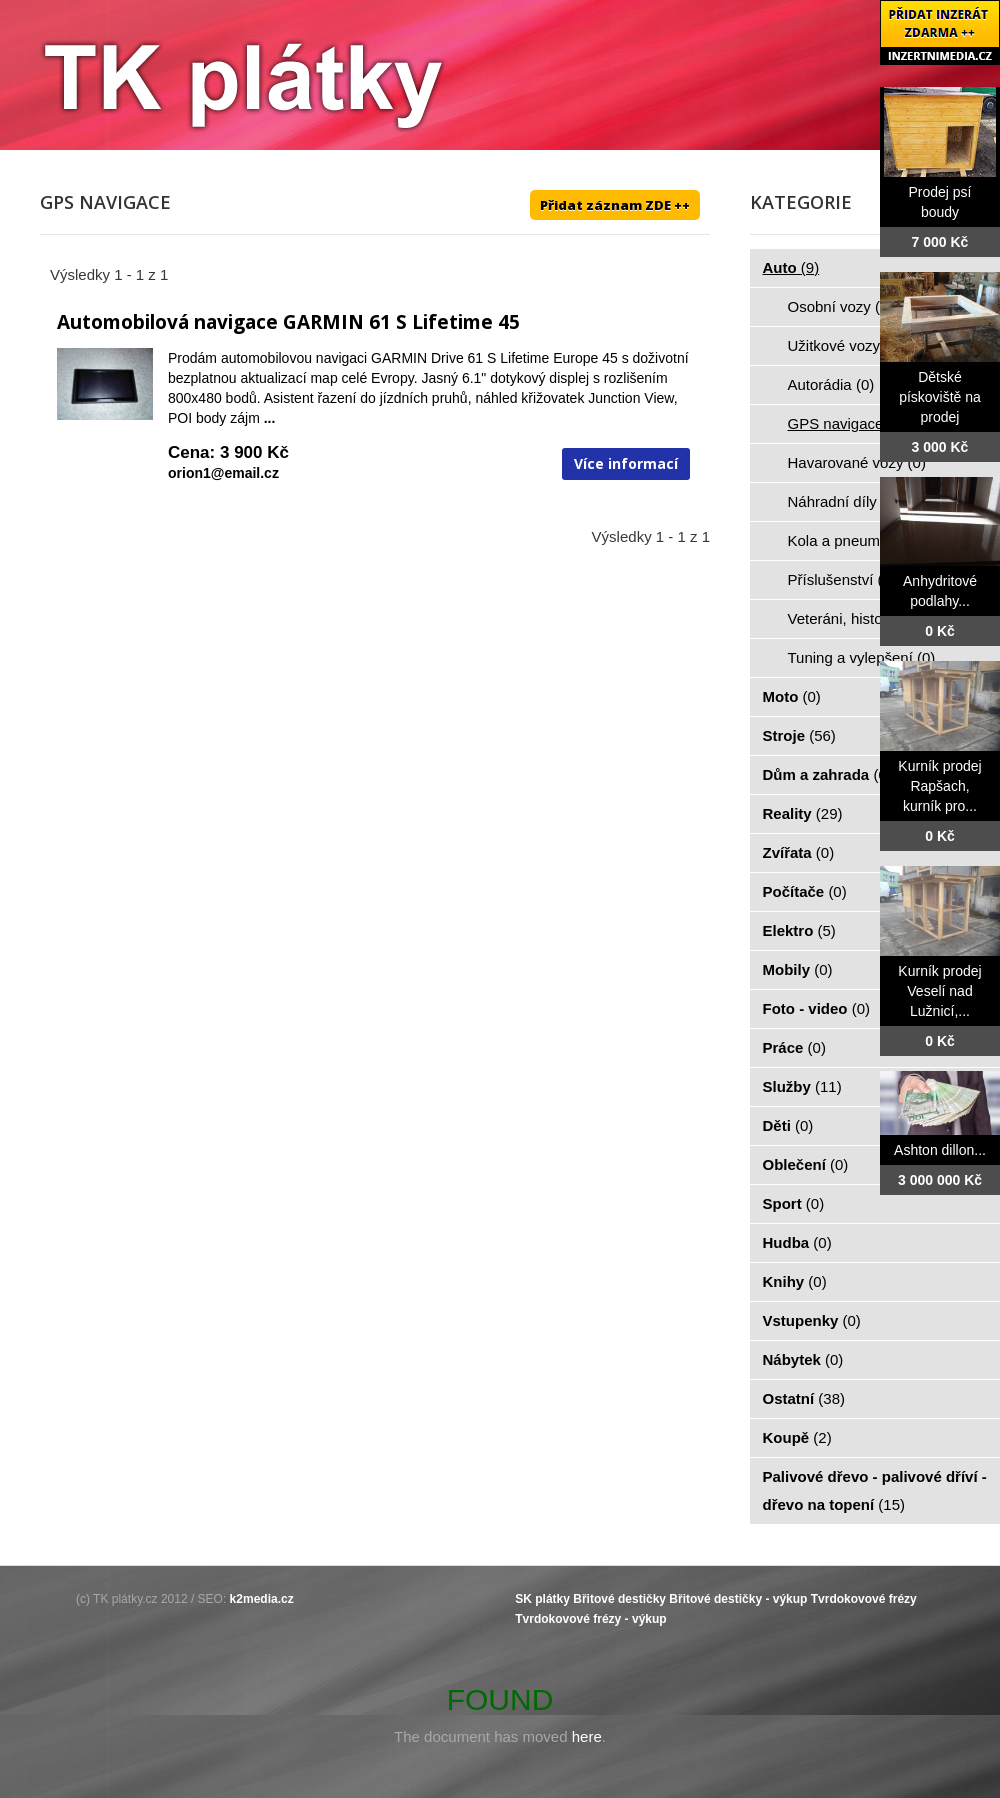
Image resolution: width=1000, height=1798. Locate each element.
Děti (788, 1125)
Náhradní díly (844, 501)
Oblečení (806, 1164)
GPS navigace (847, 423)
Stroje (799, 735)
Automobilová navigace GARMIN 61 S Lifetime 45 (288, 322)
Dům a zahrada (827, 774)
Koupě (797, 1437)
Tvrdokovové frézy (864, 1599)
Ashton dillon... (940, 1150)
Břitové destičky (619, 1599)
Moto (792, 696)
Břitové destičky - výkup (738, 1599)
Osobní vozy (841, 306)
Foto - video (817, 1008)
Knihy (795, 1281)
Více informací (626, 463)
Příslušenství (842, 579)
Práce (794, 1047)
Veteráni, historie (855, 618)
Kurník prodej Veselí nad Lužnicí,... (939, 991)
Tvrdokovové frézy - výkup (590, 1619)
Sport (794, 1203)
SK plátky (542, 1599)
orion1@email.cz (223, 473)
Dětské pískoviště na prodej (940, 397)
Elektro (799, 930)
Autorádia (831, 384)
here (587, 1736)
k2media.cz (262, 1599)
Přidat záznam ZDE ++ (615, 205)
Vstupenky (812, 1320)
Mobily (798, 969)
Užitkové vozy (845, 345)
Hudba (797, 1242)
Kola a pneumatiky (861, 540)
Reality (803, 813)
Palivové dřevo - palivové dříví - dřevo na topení (875, 1490)
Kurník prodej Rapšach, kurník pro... (939, 786)
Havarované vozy (857, 462)
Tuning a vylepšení (862, 657)
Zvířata (799, 852)
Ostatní (804, 1398)
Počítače (805, 891)
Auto (791, 267)
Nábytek (803, 1359)
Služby (802, 1086)
